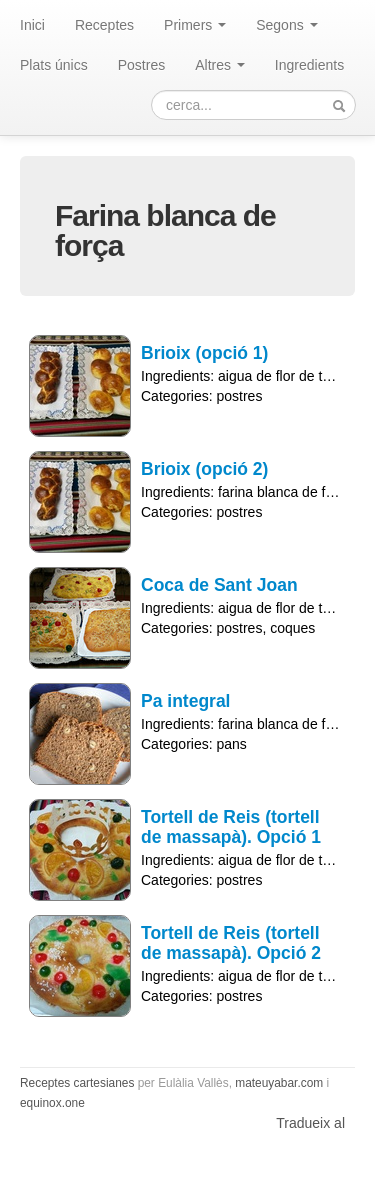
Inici (32, 25)
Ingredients (309, 65)
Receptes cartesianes (77, 1083)
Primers (195, 25)
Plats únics (54, 65)
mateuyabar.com (279, 1083)
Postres (141, 65)
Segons (286, 25)
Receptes (104, 25)
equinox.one (52, 1103)
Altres (220, 65)
